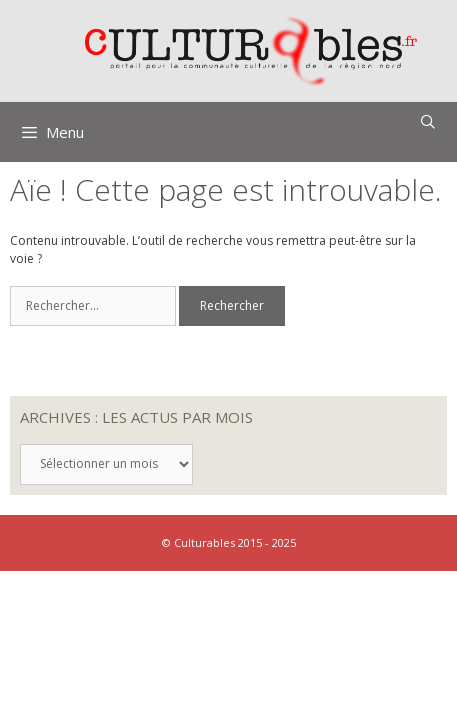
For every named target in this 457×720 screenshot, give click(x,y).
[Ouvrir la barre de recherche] (428, 122)
